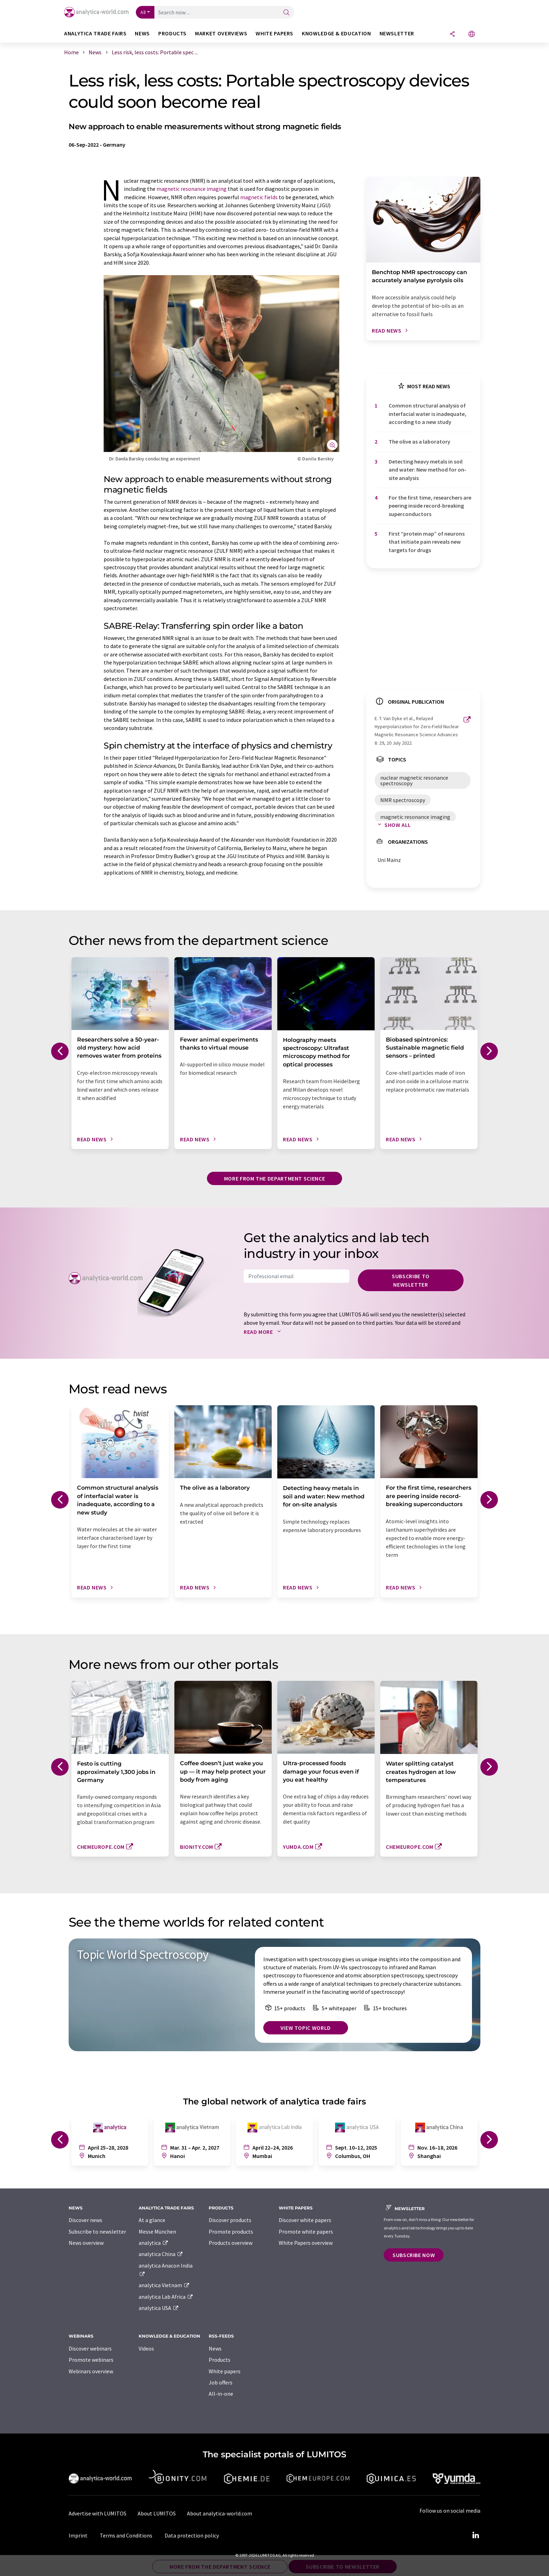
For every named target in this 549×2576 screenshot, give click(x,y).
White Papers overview (306, 2242)
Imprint (78, 2535)
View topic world (305, 2027)
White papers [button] (274, 33)
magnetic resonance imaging (192, 188)
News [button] (142, 33)
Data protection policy (192, 2535)
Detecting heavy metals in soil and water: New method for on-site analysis (427, 469)
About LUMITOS (157, 2513)
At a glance (152, 2219)
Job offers (220, 2382)
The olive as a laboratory (419, 441)
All (143, 12)
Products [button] (172, 33)
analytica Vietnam (164, 2285)
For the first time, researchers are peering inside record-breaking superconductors (430, 505)
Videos (146, 2348)
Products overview (230, 2242)
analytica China (161, 2253)
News (215, 2348)
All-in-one (221, 2393)
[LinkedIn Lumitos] (475, 2535)
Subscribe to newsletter (411, 1280)
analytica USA (159, 2307)
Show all (393, 824)
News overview (86, 2242)
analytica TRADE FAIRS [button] (95, 33)
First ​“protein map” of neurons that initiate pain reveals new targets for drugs (427, 542)
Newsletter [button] (397, 33)
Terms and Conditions (126, 2535)
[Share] (452, 34)
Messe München (157, 2231)
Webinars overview (91, 2371)
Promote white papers (306, 2231)
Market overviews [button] (221, 33)
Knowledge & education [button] (336, 33)
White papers (225, 2371)
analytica (153, 2242)
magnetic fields (259, 197)
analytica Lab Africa (166, 2296)
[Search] (286, 13)
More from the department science (274, 1178)
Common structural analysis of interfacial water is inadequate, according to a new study (427, 413)
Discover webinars (90, 2348)
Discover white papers (305, 2219)
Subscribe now (413, 2254)
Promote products (231, 2231)
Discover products (230, 2219)
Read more (264, 1331)
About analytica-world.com (219, 2513)
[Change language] (472, 34)
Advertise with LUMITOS (97, 2513)
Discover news (85, 2219)
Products (219, 2359)
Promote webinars (91, 2359)
